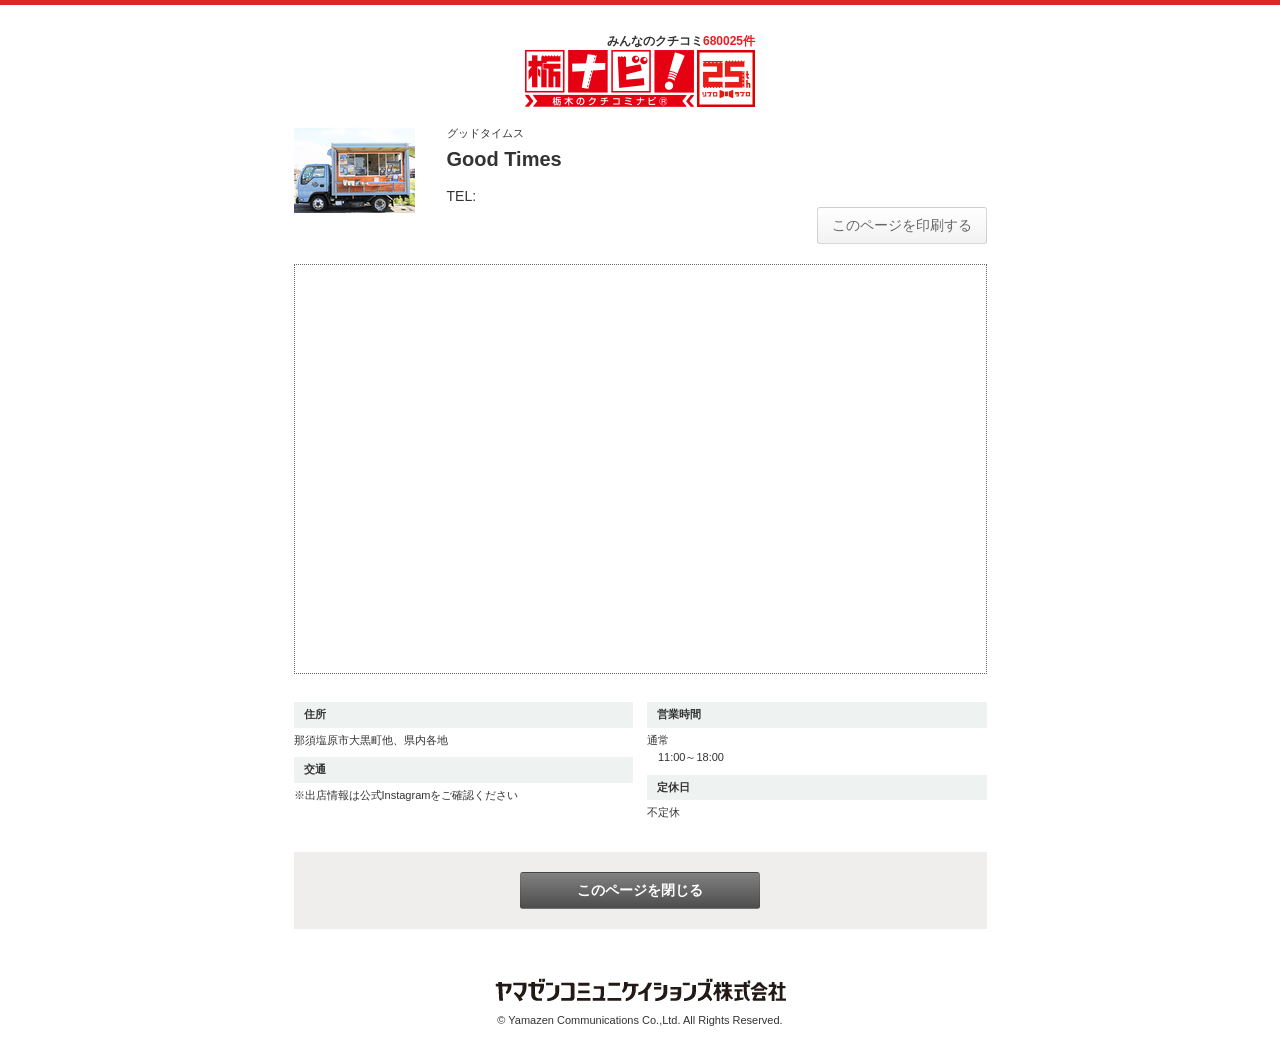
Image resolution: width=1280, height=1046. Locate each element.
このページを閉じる (640, 890)
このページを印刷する (902, 225)
